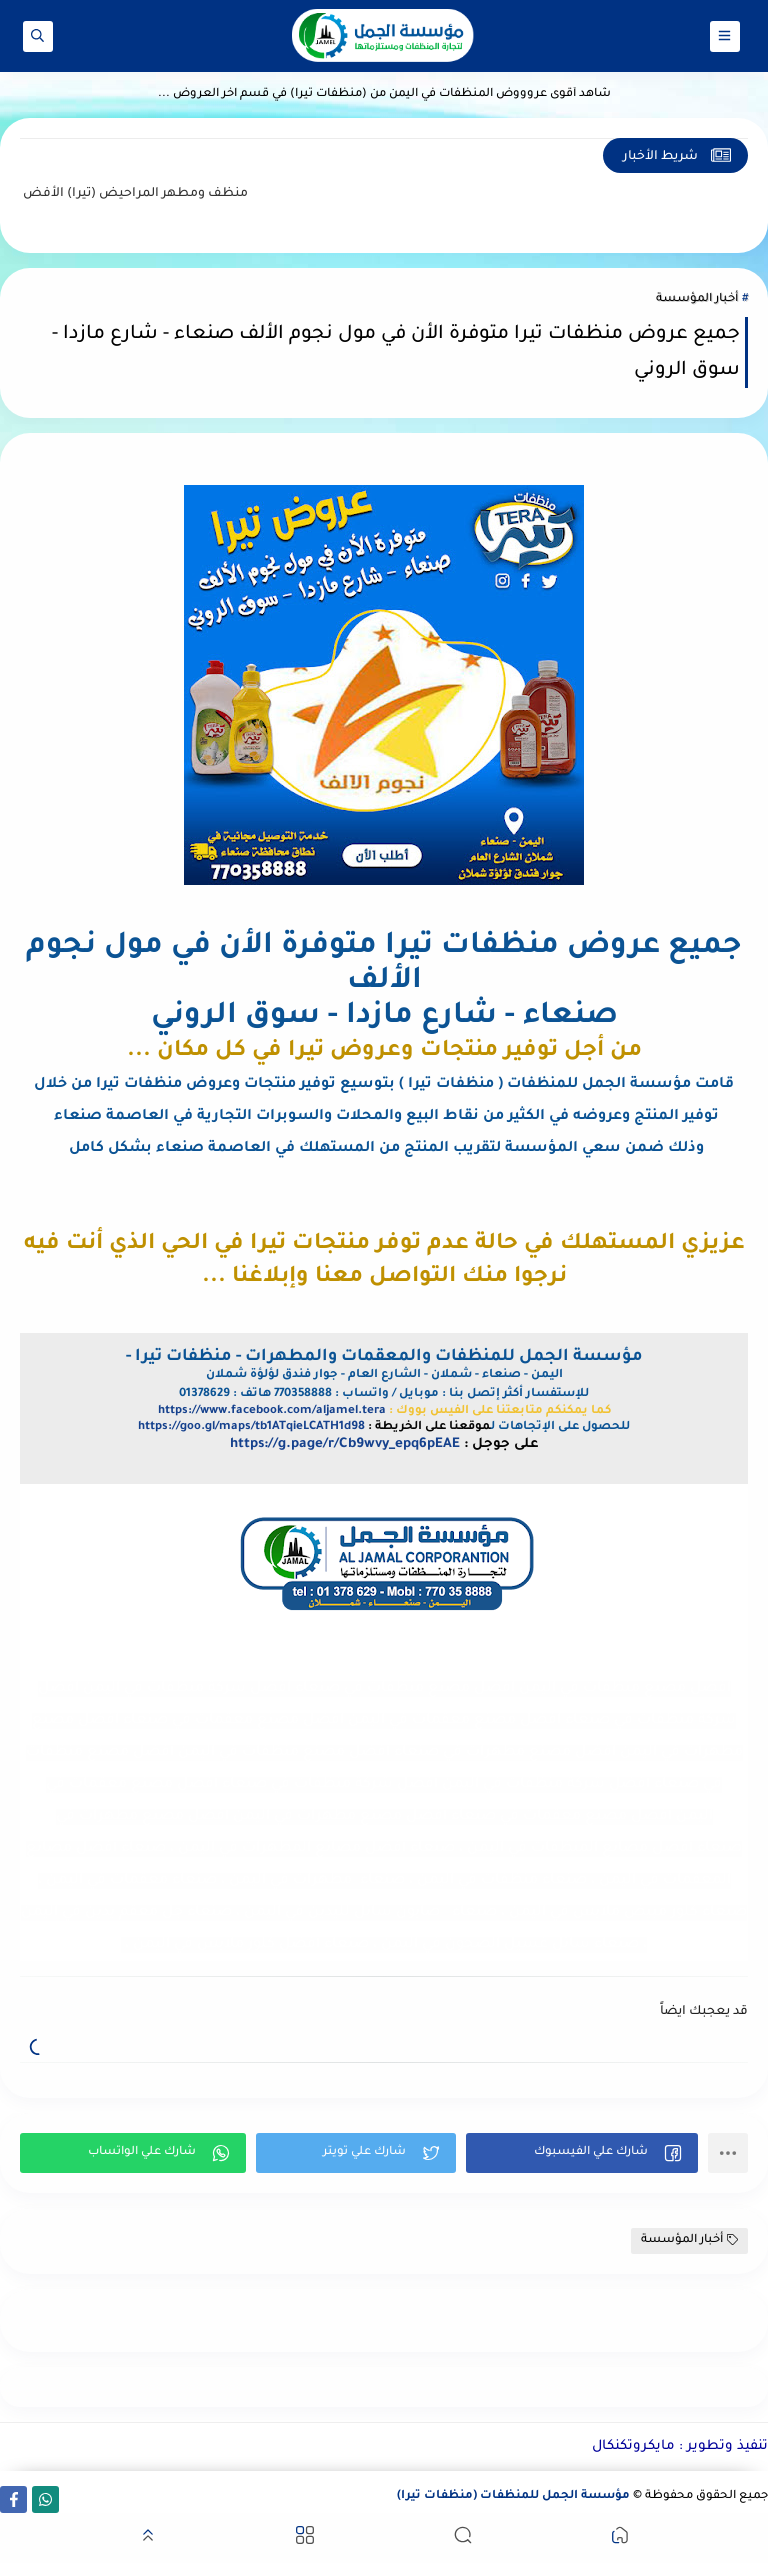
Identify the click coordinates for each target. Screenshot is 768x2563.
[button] (582, 2153)
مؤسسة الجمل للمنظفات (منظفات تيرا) (513, 2496)
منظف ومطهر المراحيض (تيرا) (113, 194)
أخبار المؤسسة (697, 299)
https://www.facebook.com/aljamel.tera (272, 1411)
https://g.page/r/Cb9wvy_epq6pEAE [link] (345, 1444)
